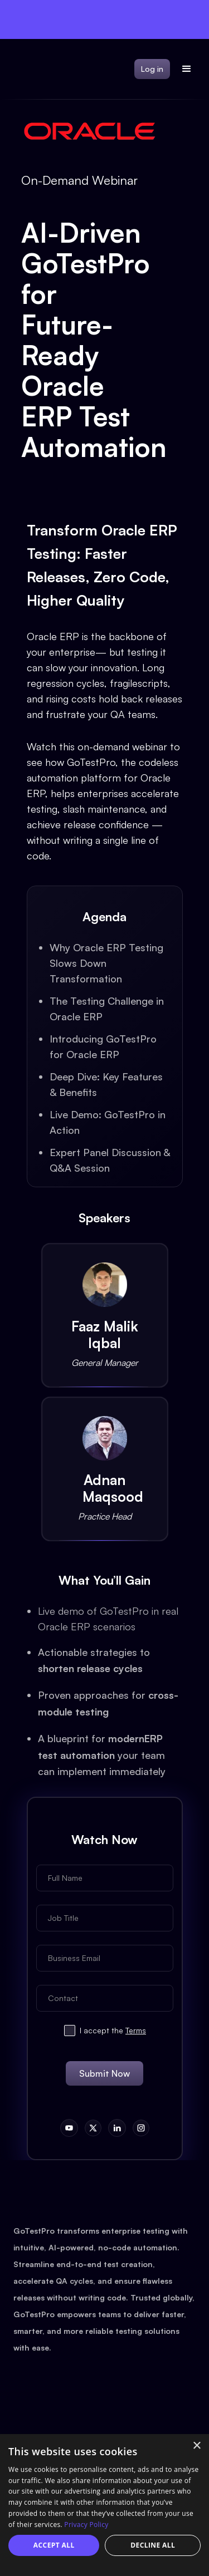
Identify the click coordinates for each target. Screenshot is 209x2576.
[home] (8, 69)
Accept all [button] (54, 2545)
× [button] (196, 2446)
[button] (186, 69)
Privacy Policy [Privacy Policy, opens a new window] (86, 2524)
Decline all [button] (152, 2545)
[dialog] (104, 2505)
